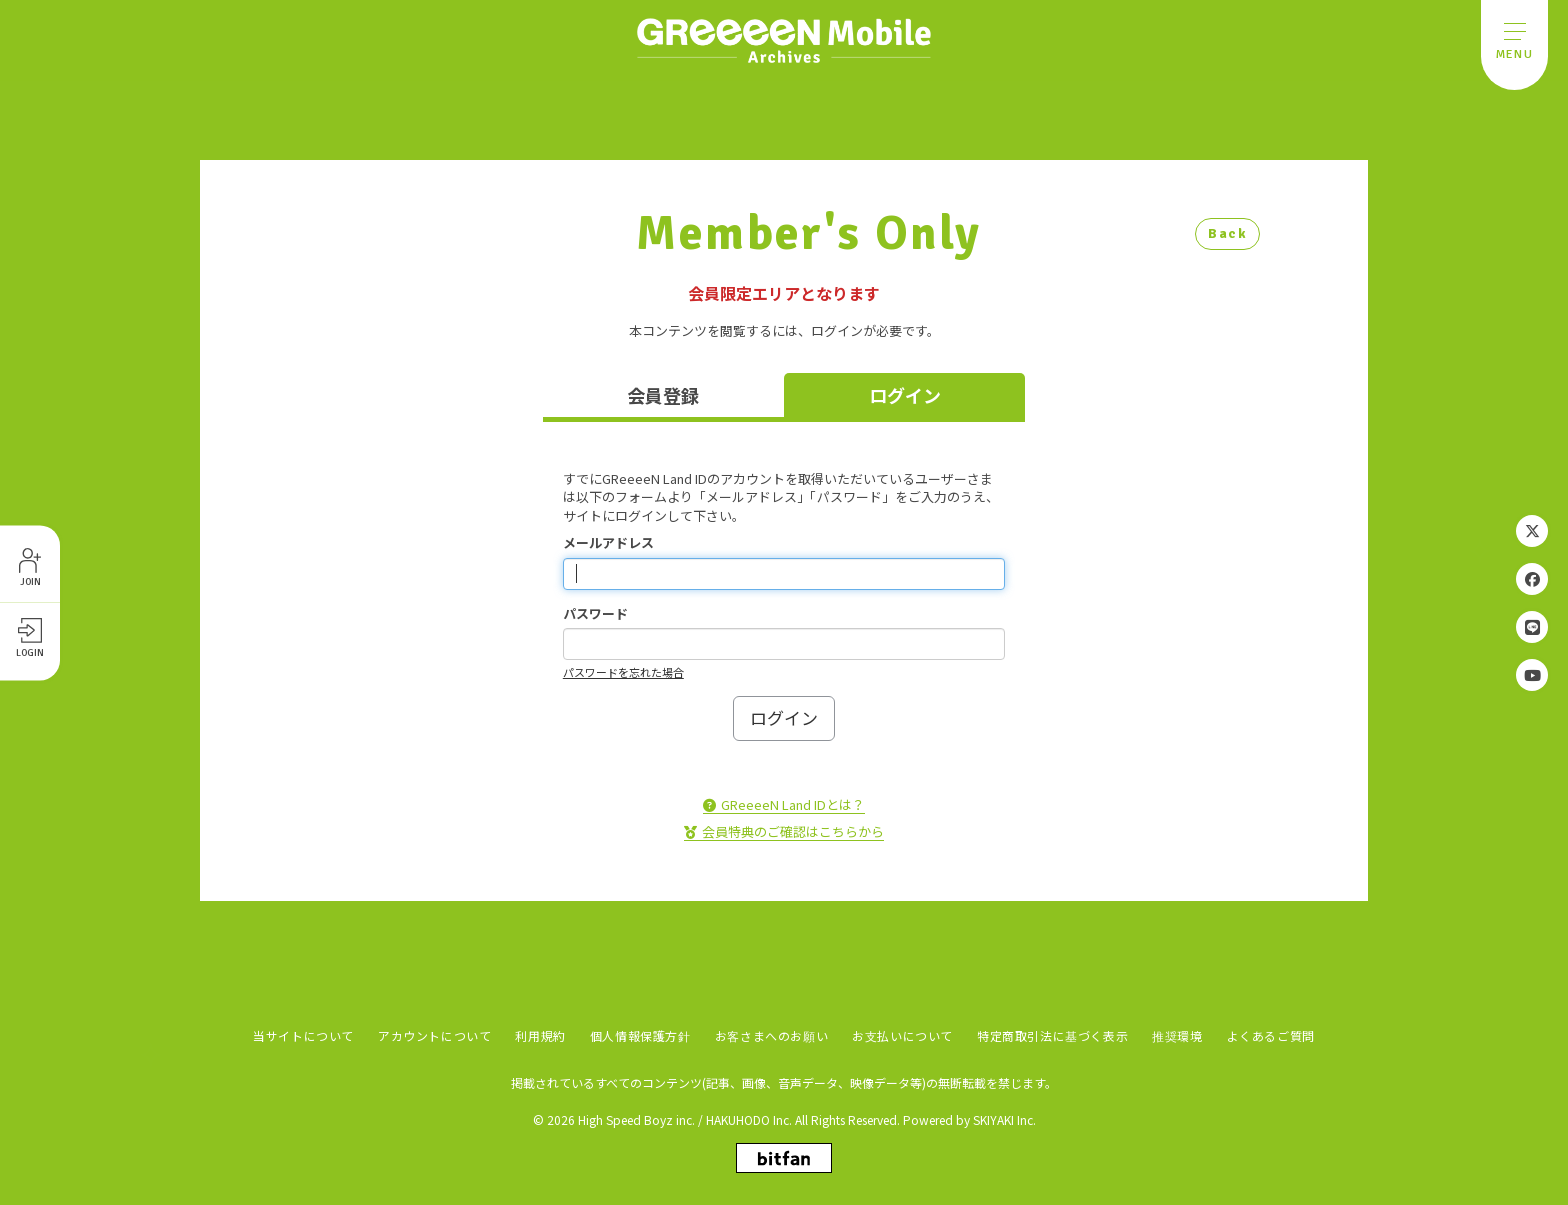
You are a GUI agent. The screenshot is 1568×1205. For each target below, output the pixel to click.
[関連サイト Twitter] (1532, 531)
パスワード (595, 614)
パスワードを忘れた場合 (623, 672)
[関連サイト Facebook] (1532, 579)
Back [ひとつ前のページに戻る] (1227, 233)
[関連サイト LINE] (1532, 627)
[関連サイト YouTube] (1532, 675)
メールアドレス (608, 543)
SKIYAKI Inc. (1004, 1118)
